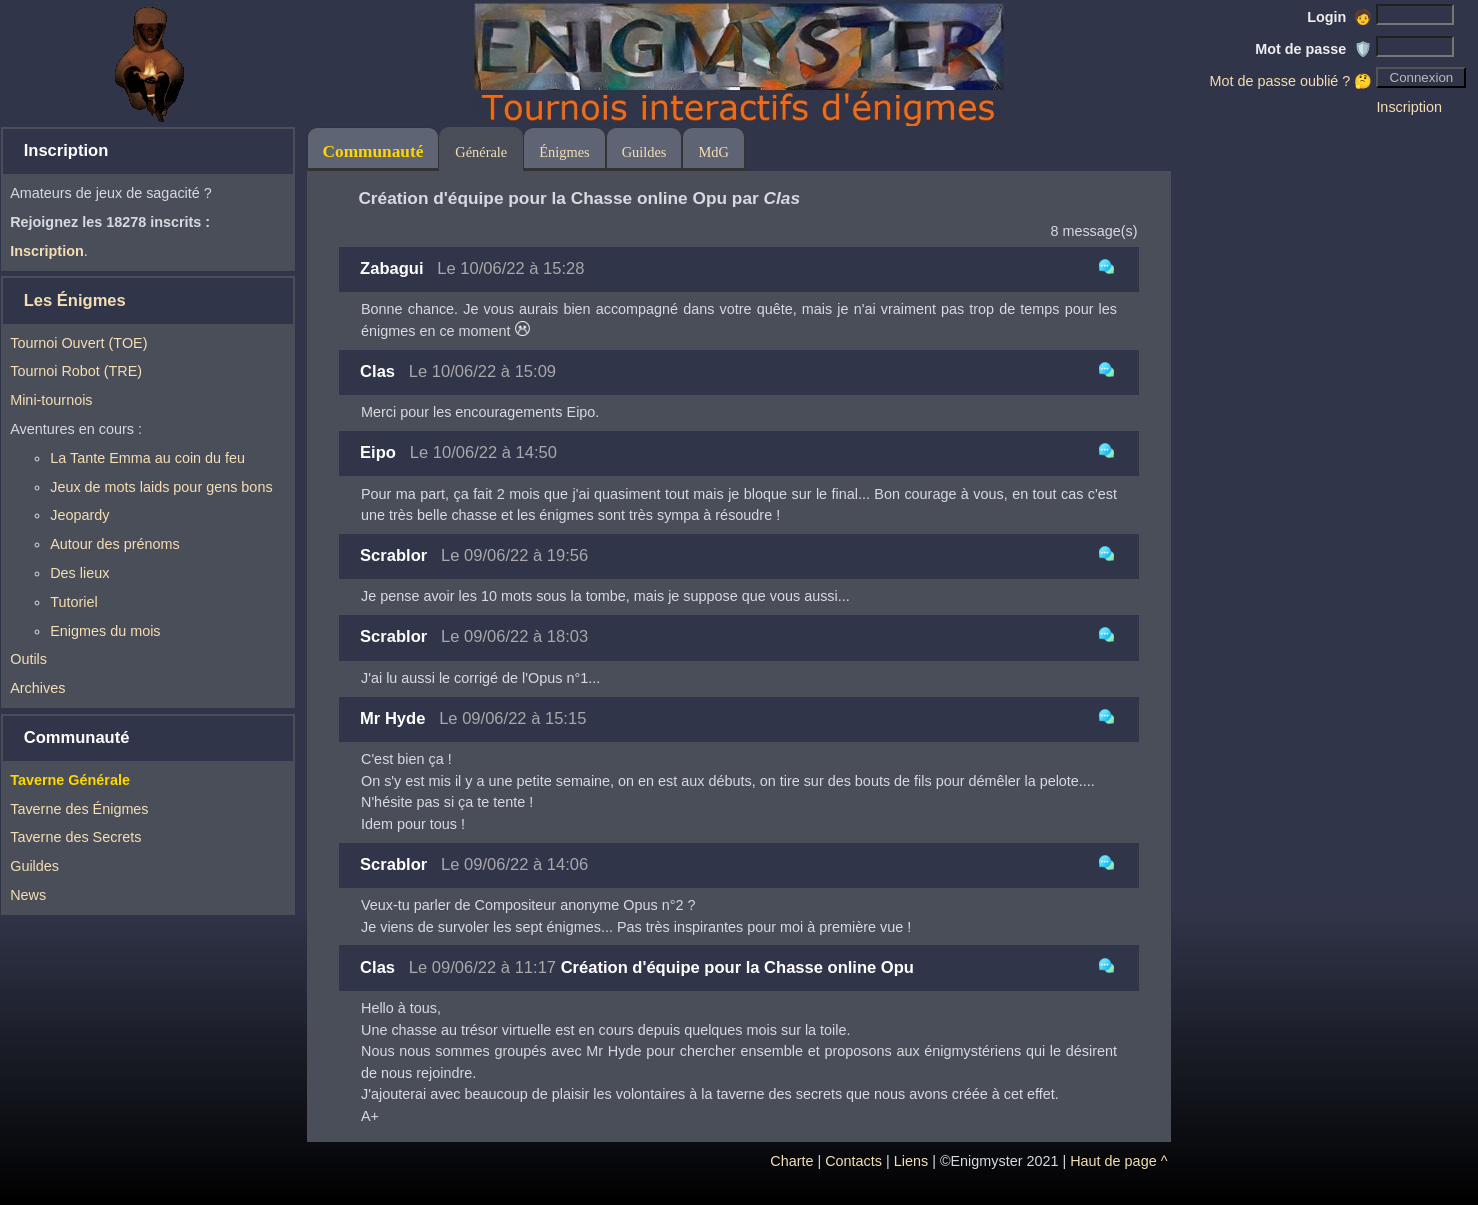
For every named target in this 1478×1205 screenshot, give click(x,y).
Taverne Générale (70, 780)
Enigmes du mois (105, 631)
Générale (481, 152)
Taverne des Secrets (75, 837)
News (28, 895)
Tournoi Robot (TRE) (76, 371)
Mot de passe (1313, 49)
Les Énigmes (75, 300)
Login (1339, 17)
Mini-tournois (51, 400)
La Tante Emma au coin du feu (147, 458)
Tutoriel (73, 602)
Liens (911, 1161)
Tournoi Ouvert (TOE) (78, 343)
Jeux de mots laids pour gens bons (161, 487)
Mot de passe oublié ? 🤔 (1291, 81)
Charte (791, 1161)
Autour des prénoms (115, 544)
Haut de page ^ (1118, 1161)
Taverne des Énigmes (79, 809)
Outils (28, 659)
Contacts (853, 1161)
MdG (713, 152)
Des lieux (79, 573)
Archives (37, 688)
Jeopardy (79, 515)
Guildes (34, 866)
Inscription (1409, 107)
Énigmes (564, 152)
